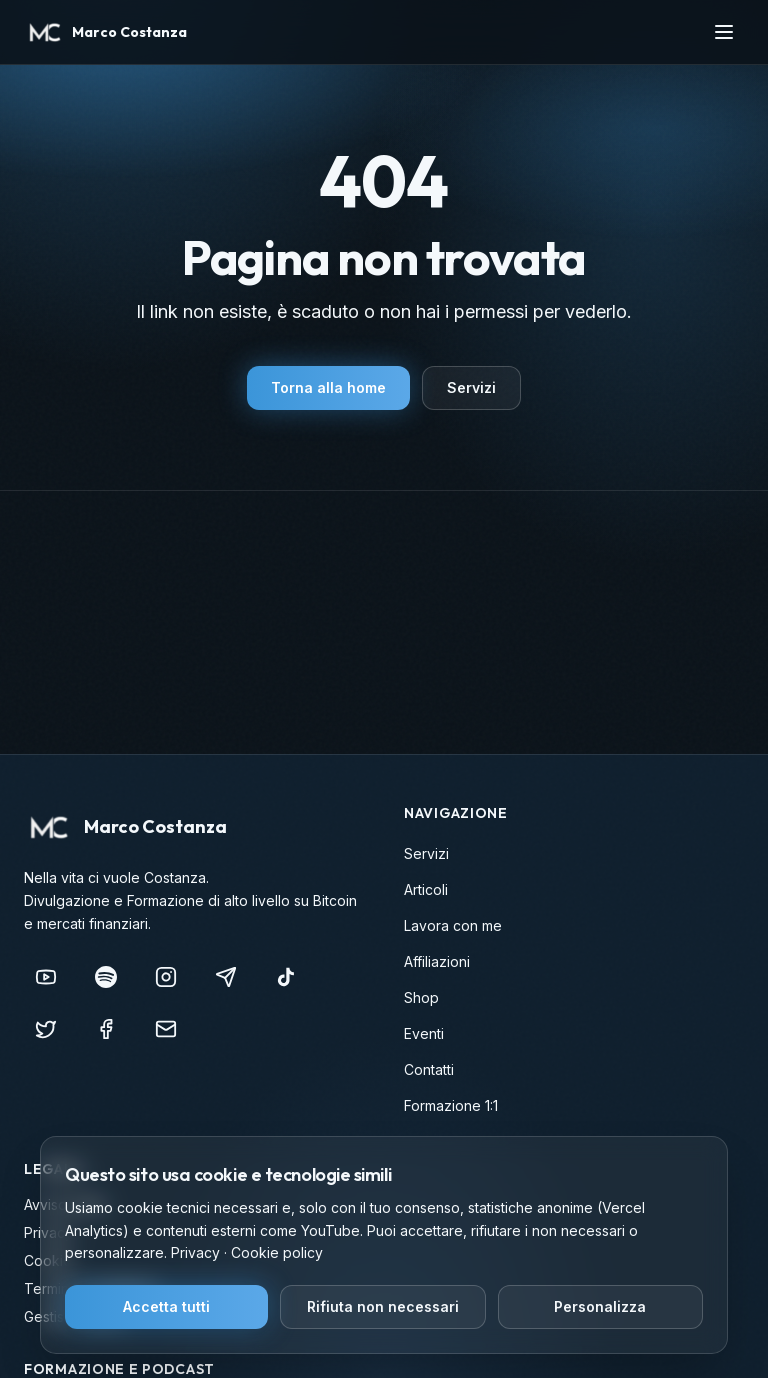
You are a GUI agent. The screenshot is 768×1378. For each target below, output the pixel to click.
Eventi (424, 1033)
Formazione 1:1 (451, 1105)
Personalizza (600, 1306)
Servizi (471, 387)
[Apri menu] (724, 32)
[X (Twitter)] (46, 1029)
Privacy (195, 1252)
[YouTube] (46, 977)
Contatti (429, 1069)
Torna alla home (328, 387)
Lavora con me (453, 925)
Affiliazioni (437, 961)
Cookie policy (277, 1252)
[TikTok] (286, 977)
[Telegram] (226, 977)
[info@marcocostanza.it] (166, 1029)
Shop (421, 997)
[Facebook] (106, 1029)
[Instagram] (166, 977)
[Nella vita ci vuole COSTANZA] (106, 977)
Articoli (426, 889)
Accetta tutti (166, 1306)
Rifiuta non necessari (383, 1306)
